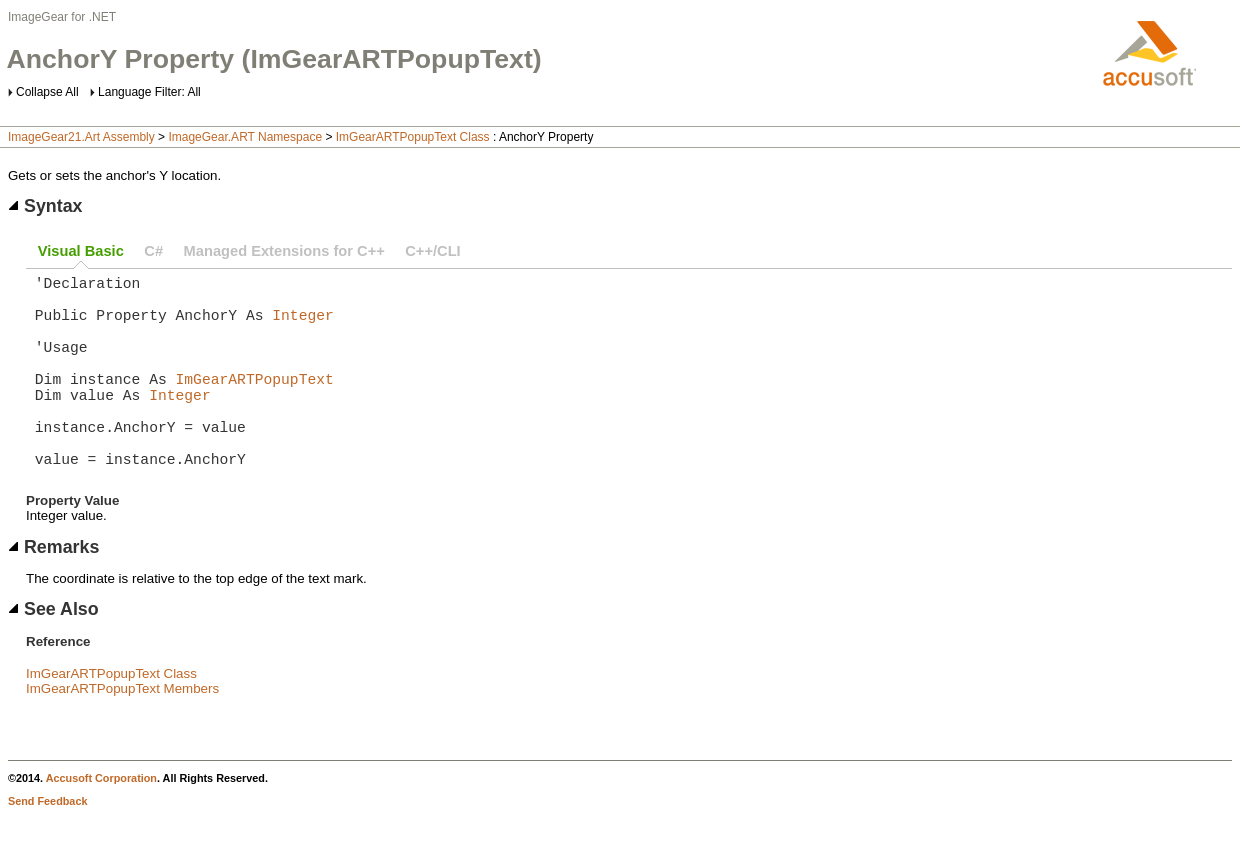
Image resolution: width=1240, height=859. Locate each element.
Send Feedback (47, 845)
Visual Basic (81, 251)
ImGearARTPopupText (255, 402)
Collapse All (47, 92)
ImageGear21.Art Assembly (81, 137)
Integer (303, 326)
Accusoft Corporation (101, 822)
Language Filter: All (149, 92)
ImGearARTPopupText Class (413, 137)
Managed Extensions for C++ (284, 251)
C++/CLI (432, 251)
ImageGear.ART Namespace (245, 137)
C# (153, 251)
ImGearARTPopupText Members (122, 732)
